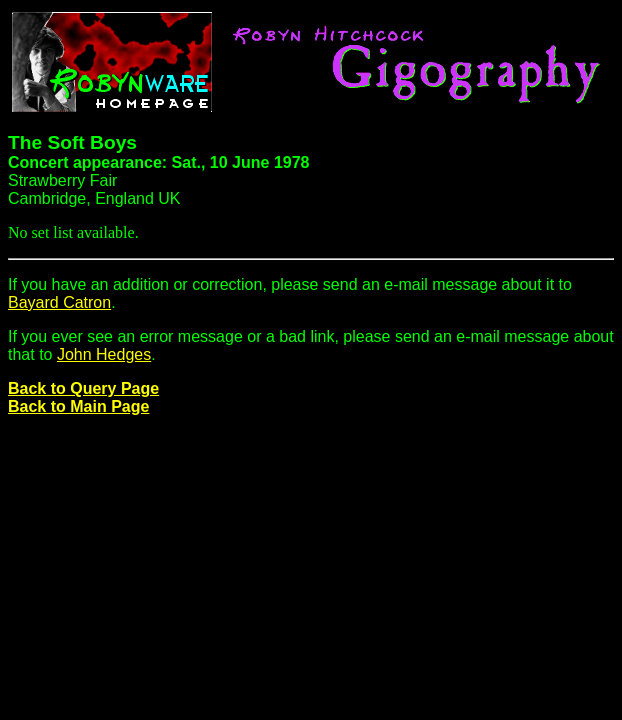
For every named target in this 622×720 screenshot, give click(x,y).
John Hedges (104, 354)
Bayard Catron (59, 302)
